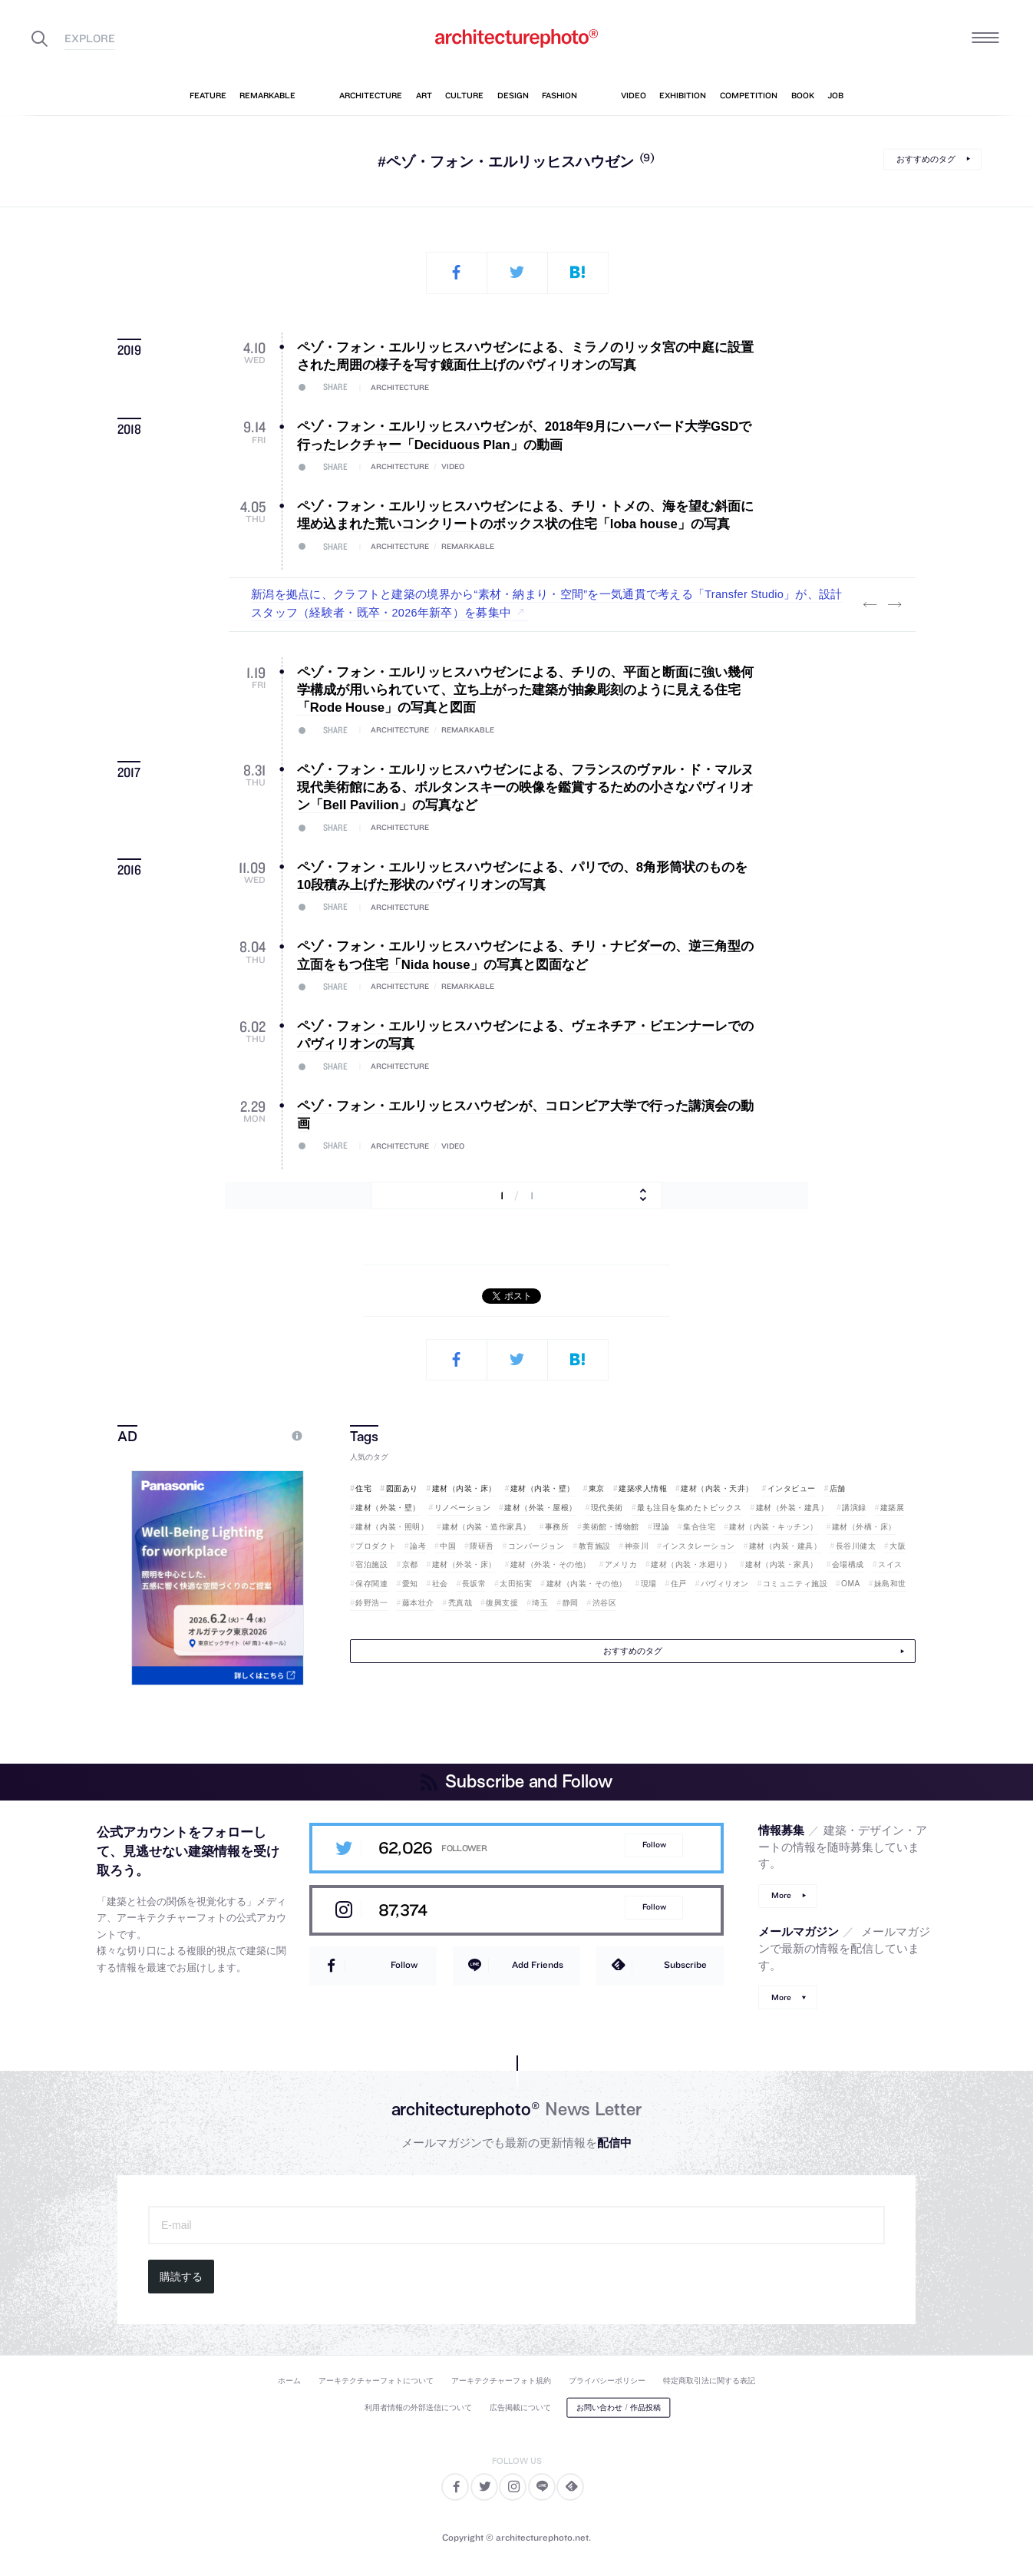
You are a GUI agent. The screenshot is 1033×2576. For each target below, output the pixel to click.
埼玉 (540, 1603)
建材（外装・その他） (550, 1564)
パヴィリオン (725, 1583)
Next (894, 604)
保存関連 (371, 1583)
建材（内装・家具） (781, 1564)
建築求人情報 (643, 1488)
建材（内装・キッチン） (773, 1527)
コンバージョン (536, 1546)
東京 (597, 1488)
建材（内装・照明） (391, 1527)
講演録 (854, 1507)
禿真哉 (460, 1603)
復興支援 (502, 1603)
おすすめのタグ (925, 159)
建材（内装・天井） (717, 1488)
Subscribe (685, 1964)
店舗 (838, 1488)
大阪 (897, 1546)
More (781, 1895)
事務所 (557, 1527)
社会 (440, 1583)
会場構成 (848, 1564)
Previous (869, 604)
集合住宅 (699, 1527)
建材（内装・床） (464, 1488)
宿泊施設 (371, 1564)
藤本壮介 (418, 1603)
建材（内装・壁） (542, 1488)
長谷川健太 (856, 1546)
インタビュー (791, 1488)
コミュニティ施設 (795, 1583)
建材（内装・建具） (785, 1546)
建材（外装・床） (464, 1564)
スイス (890, 1564)
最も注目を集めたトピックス (689, 1507)
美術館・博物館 (611, 1527)
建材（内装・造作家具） (486, 1527)
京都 (410, 1564)
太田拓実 (516, 1583)
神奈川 (637, 1546)
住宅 (363, 1488)
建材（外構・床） (864, 1527)
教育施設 (595, 1546)
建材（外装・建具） (792, 1507)
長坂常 (474, 1583)
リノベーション (462, 1507)
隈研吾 (482, 1546)
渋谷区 (604, 1603)
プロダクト (375, 1546)
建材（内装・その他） (586, 1583)
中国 (448, 1546)
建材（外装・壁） (387, 1507)
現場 (649, 1583)
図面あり (402, 1488)
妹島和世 (890, 1583)
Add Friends (537, 1964)
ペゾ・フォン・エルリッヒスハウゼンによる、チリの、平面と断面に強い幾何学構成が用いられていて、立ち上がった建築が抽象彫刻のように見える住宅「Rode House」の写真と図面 (525, 690)
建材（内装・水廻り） (691, 1564)
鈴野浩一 (371, 1603)
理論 (661, 1527)
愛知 (410, 1583)
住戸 (679, 1583)
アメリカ (621, 1564)
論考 (418, 1546)
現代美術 (607, 1507)
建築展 (892, 1507)
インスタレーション (698, 1546)
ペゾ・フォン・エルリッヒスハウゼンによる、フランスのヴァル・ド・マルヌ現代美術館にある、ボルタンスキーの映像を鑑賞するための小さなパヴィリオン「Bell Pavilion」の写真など (525, 787)
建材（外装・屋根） (540, 1507)
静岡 (571, 1603)
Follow (654, 1845)
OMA (850, 1583)
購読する (181, 2276)
